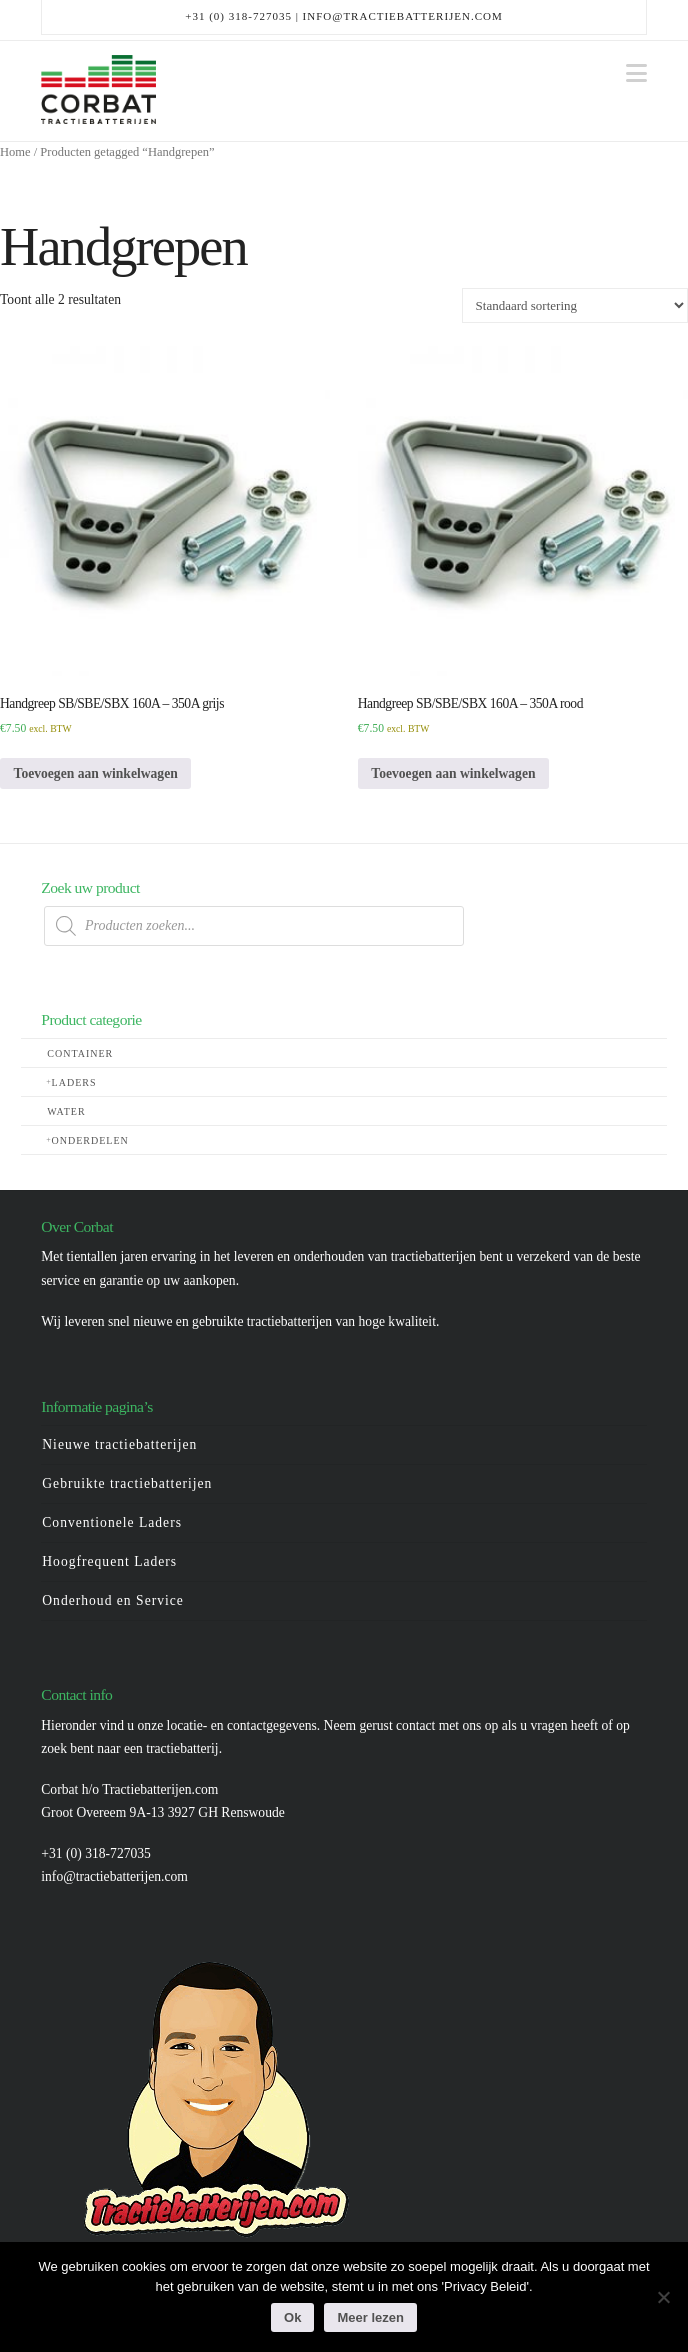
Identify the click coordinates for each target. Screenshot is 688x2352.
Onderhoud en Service (113, 1600)
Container (80, 1053)
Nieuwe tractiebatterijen (119, 1444)
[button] (636, 73)
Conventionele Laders (112, 1522)
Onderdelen (90, 1140)
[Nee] (663, 2297)
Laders (74, 1082)
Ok (292, 2317)
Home (15, 152)
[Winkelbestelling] (575, 305)
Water (66, 1111)
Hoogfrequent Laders (109, 1561)
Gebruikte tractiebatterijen (127, 1483)
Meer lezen (370, 2317)
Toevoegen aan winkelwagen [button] (96, 773)
